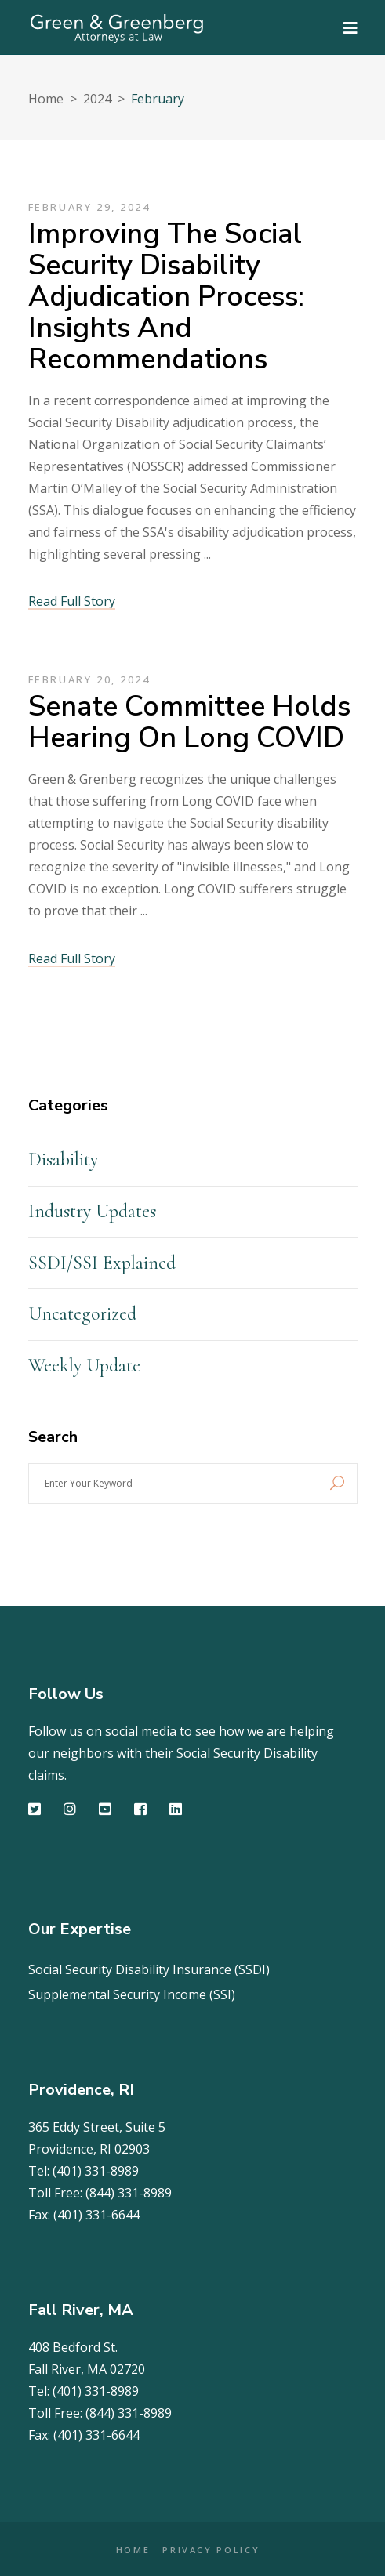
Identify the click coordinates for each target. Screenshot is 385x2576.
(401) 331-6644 (96, 2214)
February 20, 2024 (89, 679)
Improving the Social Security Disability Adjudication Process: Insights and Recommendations (166, 297)
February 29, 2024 (89, 207)
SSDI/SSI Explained (102, 1263)
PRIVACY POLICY (211, 2550)
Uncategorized (82, 1313)
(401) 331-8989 (96, 2170)
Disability (63, 1159)
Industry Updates (92, 1211)
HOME (133, 2550)
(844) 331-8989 (128, 2192)
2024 (97, 98)
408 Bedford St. (73, 2347)
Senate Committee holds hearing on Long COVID (189, 722)
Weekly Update (84, 1365)
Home (46, 98)
